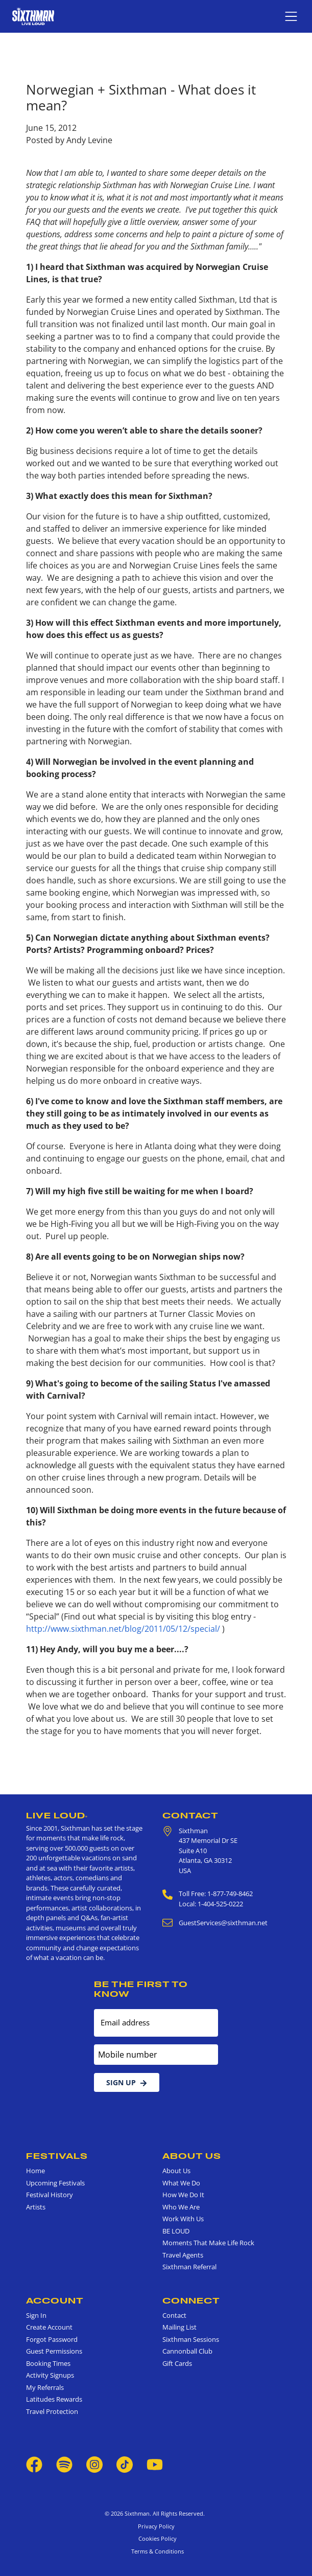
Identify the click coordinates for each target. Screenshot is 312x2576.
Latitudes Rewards (54, 2399)
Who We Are (181, 2207)
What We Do (181, 2182)
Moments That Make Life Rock (208, 2242)
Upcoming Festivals (55, 2182)
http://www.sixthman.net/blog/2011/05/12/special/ (123, 1628)
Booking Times (48, 2363)
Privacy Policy (156, 2526)
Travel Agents (182, 2255)
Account (55, 2300)
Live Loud (57, 1815)
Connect (191, 2300)
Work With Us (183, 2218)
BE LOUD (175, 2231)
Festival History (49, 2194)
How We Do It (183, 2194)
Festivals (57, 2156)
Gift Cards (177, 2363)
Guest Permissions (54, 2351)
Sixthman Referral (189, 2266)
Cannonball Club (187, 2351)
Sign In (36, 2315)
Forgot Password (52, 2339)
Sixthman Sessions (190, 2339)
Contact (190, 1815)
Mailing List (179, 2327)
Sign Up (126, 2082)
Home (35, 2170)
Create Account (49, 2327)
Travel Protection (52, 2411)
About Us (191, 2156)
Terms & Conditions (156, 2551)
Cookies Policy (156, 2538)
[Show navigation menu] (291, 16)
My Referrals (45, 2387)
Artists (35, 2207)
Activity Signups (50, 2375)
